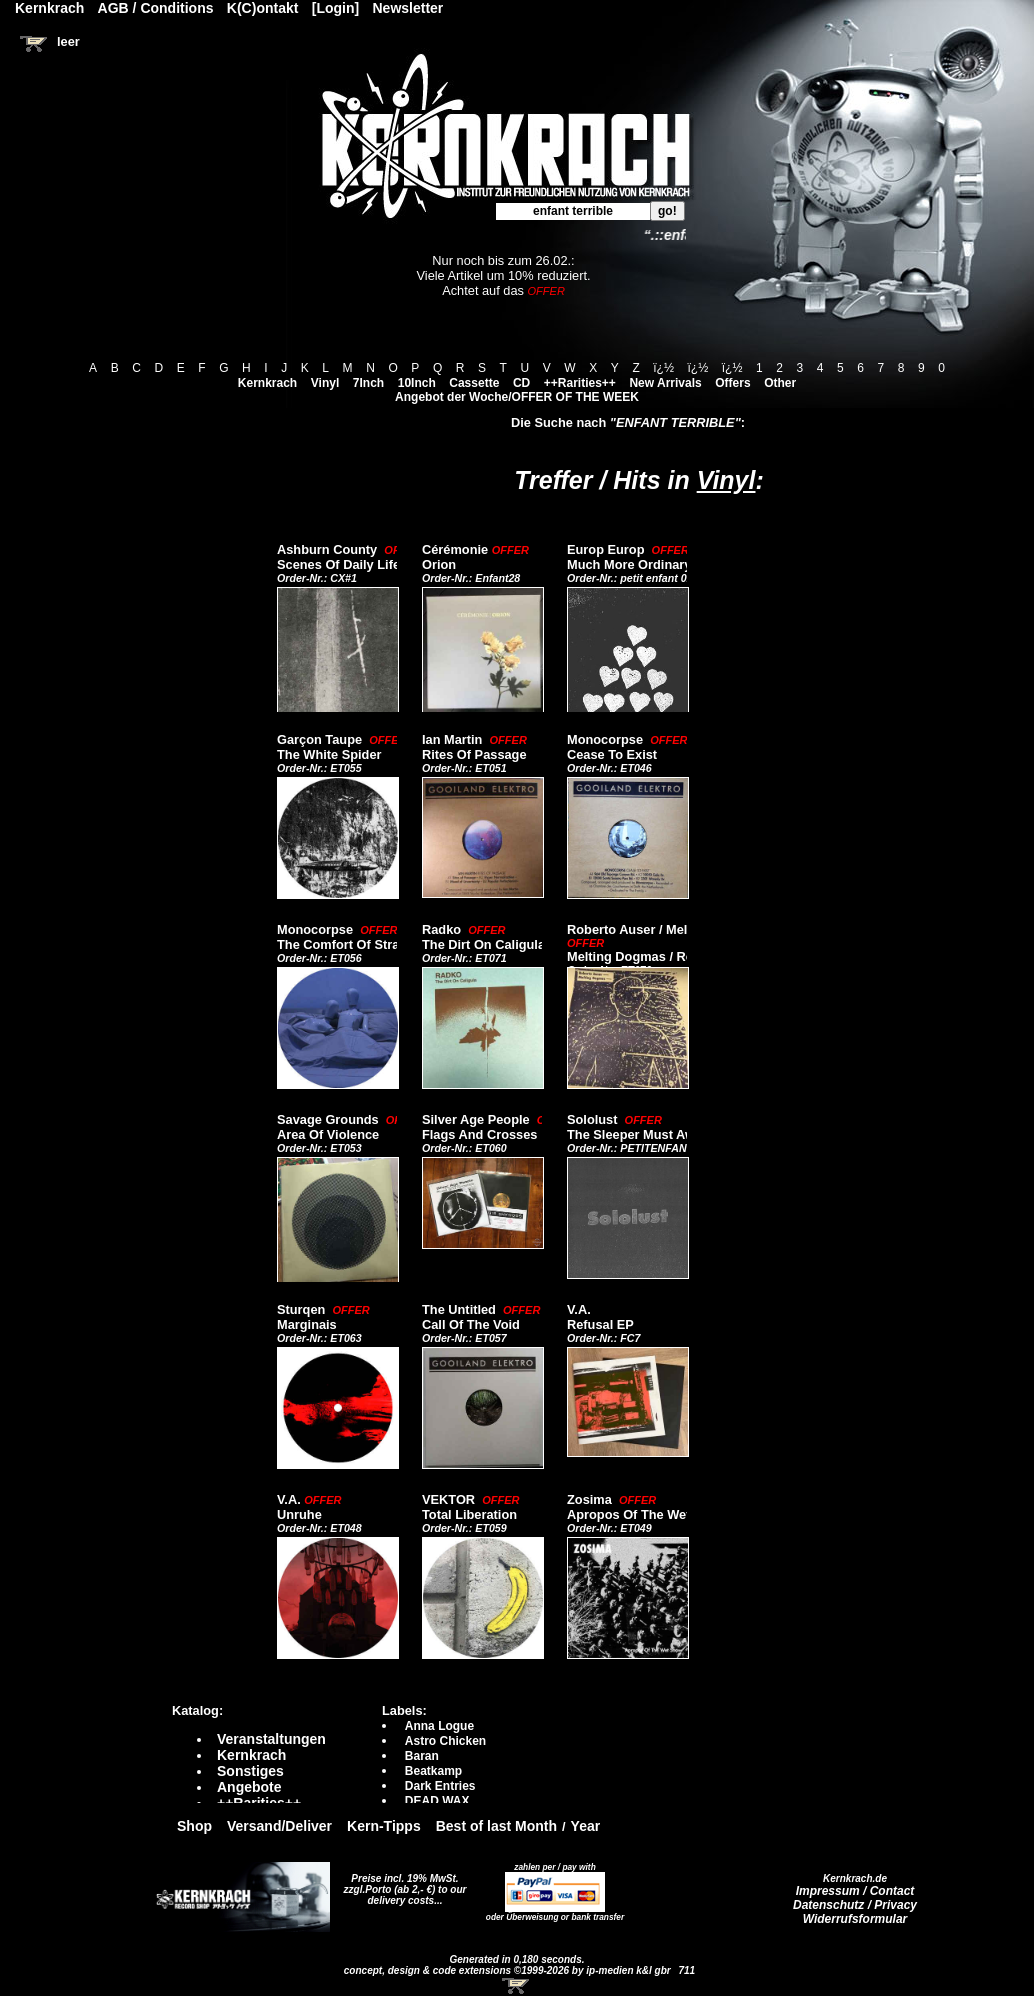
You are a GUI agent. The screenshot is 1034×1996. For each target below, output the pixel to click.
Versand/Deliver (279, 1826)
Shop (194, 1826)
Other (780, 383)
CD (521, 383)
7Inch (368, 383)
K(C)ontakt (263, 8)
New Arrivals (665, 383)
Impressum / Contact (855, 1891)
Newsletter (408, 8)
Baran (422, 1756)
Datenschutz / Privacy (855, 1905)
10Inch (417, 383)
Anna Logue (439, 1726)
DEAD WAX (437, 1801)
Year (586, 1826)
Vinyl (325, 383)
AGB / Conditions (156, 8)
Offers (732, 383)
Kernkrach (267, 383)
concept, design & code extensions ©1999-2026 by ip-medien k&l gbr (509, 1970)
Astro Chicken (445, 1741)
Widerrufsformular (855, 1919)
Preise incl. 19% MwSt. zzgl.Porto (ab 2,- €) (401, 1884)
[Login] (335, 8)
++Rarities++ (580, 383)
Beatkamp (433, 1771)
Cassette (474, 383)
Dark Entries (440, 1786)
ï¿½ (663, 368)
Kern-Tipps (384, 1826)
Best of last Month (496, 1826)
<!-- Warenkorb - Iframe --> (517, 1986)
